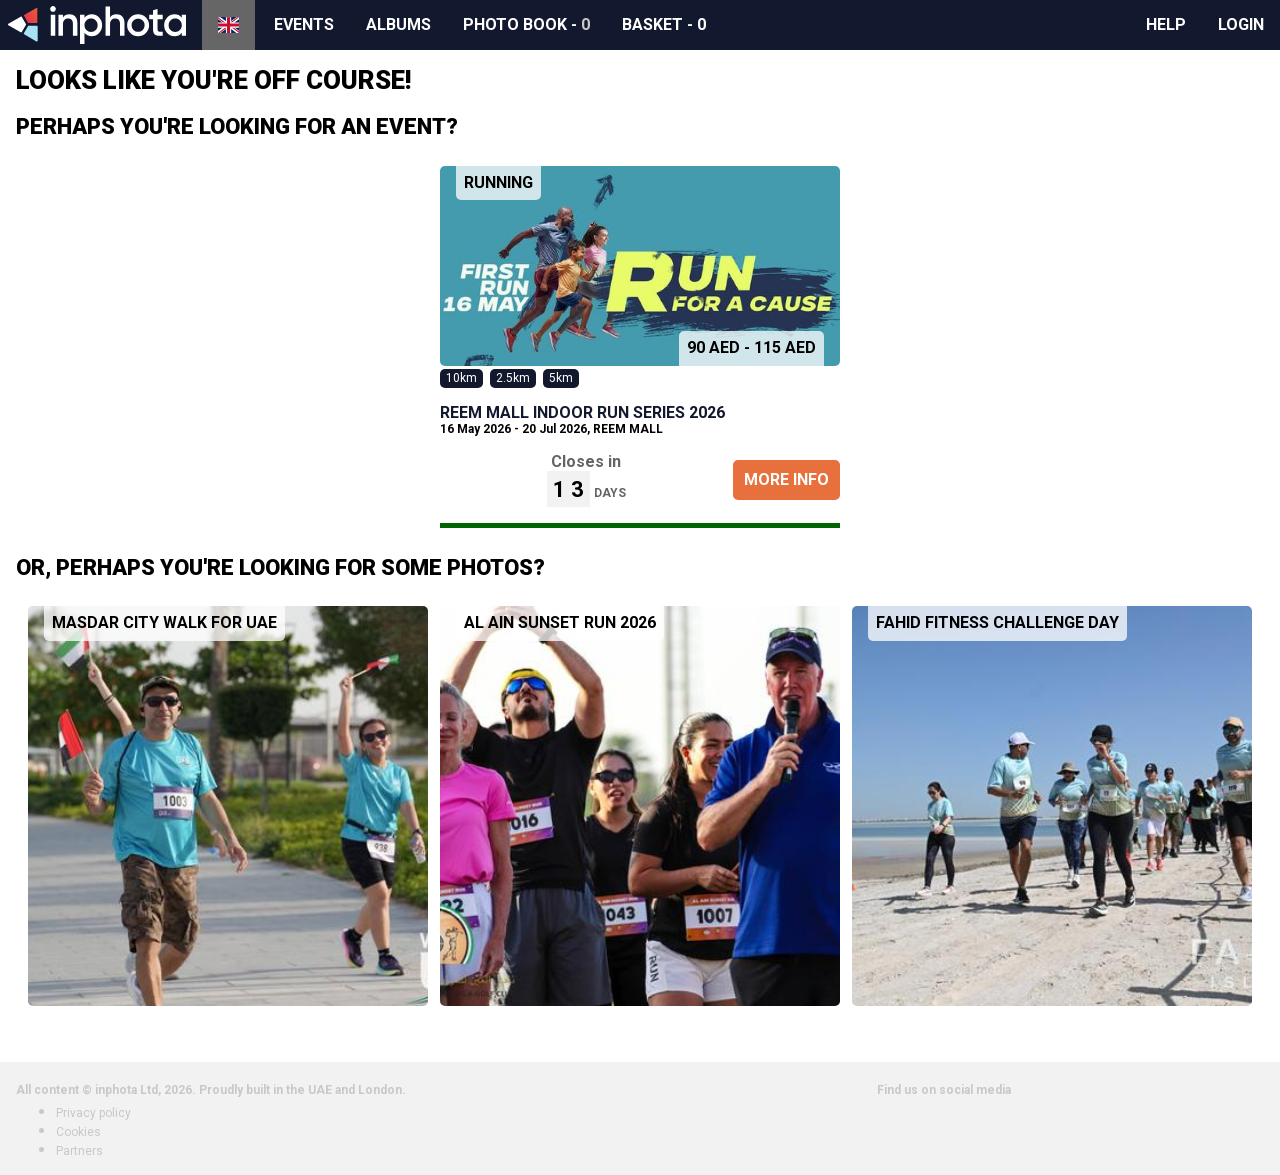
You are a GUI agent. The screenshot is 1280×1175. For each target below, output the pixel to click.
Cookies (78, 1132)
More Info (786, 479)
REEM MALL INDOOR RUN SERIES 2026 (582, 412)
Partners (79, 1151)
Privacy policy (93, 1113)
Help (1166, 24)
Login (1241, 24)
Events (304, 24)
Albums (398, 24)
